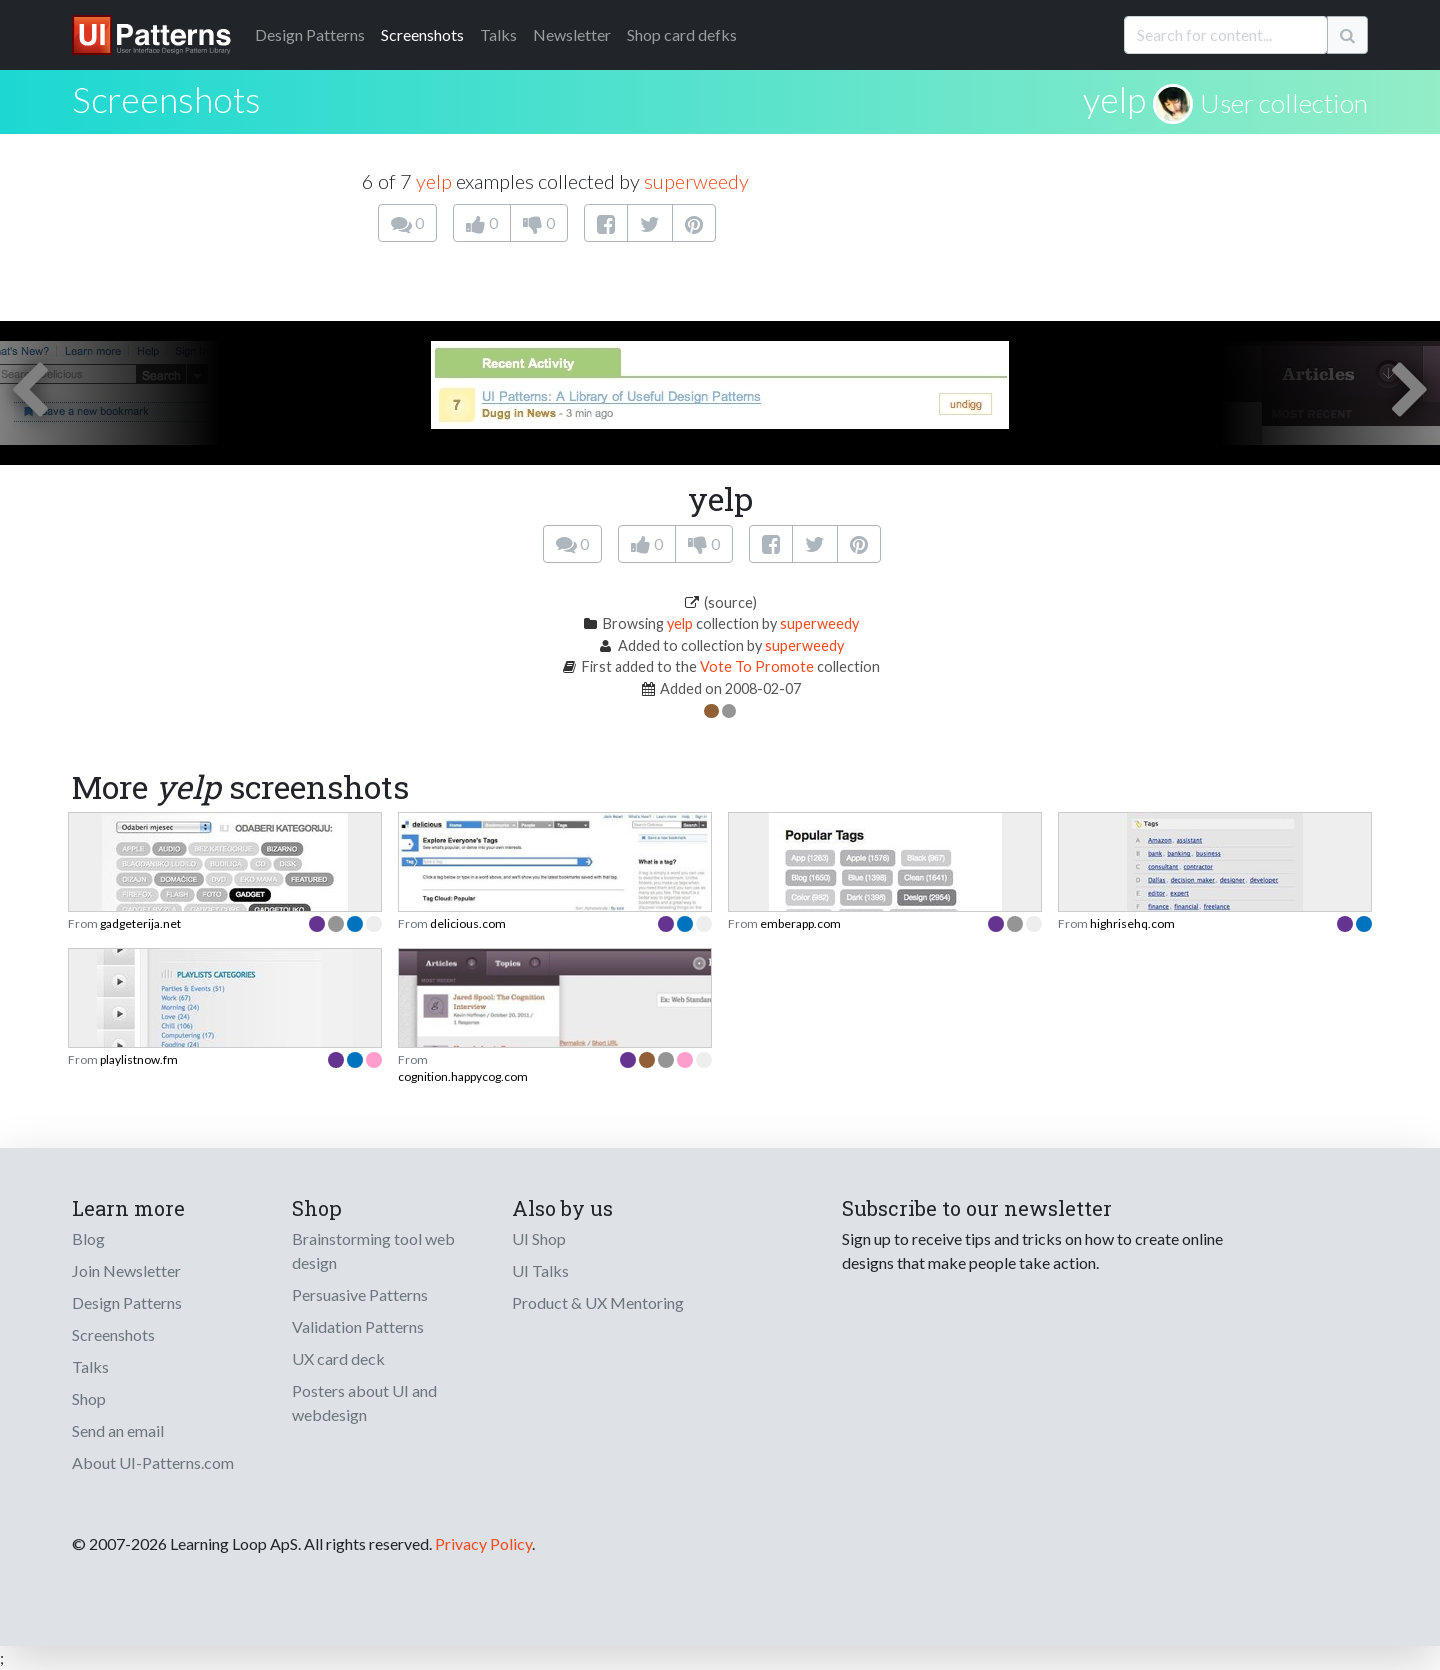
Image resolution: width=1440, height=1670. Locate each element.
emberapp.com (800, 923)
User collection (1284, 103)
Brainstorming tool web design (373, 1250)
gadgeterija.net (140, 923)
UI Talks (540, 1270)
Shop (89, 1398)
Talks (498, 34)
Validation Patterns (358, 1326)
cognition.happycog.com (463, 1076)
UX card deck (338, 1358)
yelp (1114, 99)
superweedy (696, 181)
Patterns (310, 34)
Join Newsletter (126, 1270)
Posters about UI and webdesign (364, 1402)
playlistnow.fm (139, 1059)
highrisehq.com (1132, 923)
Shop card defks (682, 34)
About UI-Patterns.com (153, 1462)
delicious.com (468, 923)
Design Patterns (127, 1302)
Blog (88, 1238)
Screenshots (422, 34)
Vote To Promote (757, 666)
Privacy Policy (483, 1543)
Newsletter (572, 34)
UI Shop (539, 1238)
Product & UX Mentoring (598, 1302)
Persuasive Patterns (360, 1294)
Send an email (118, 1430)
